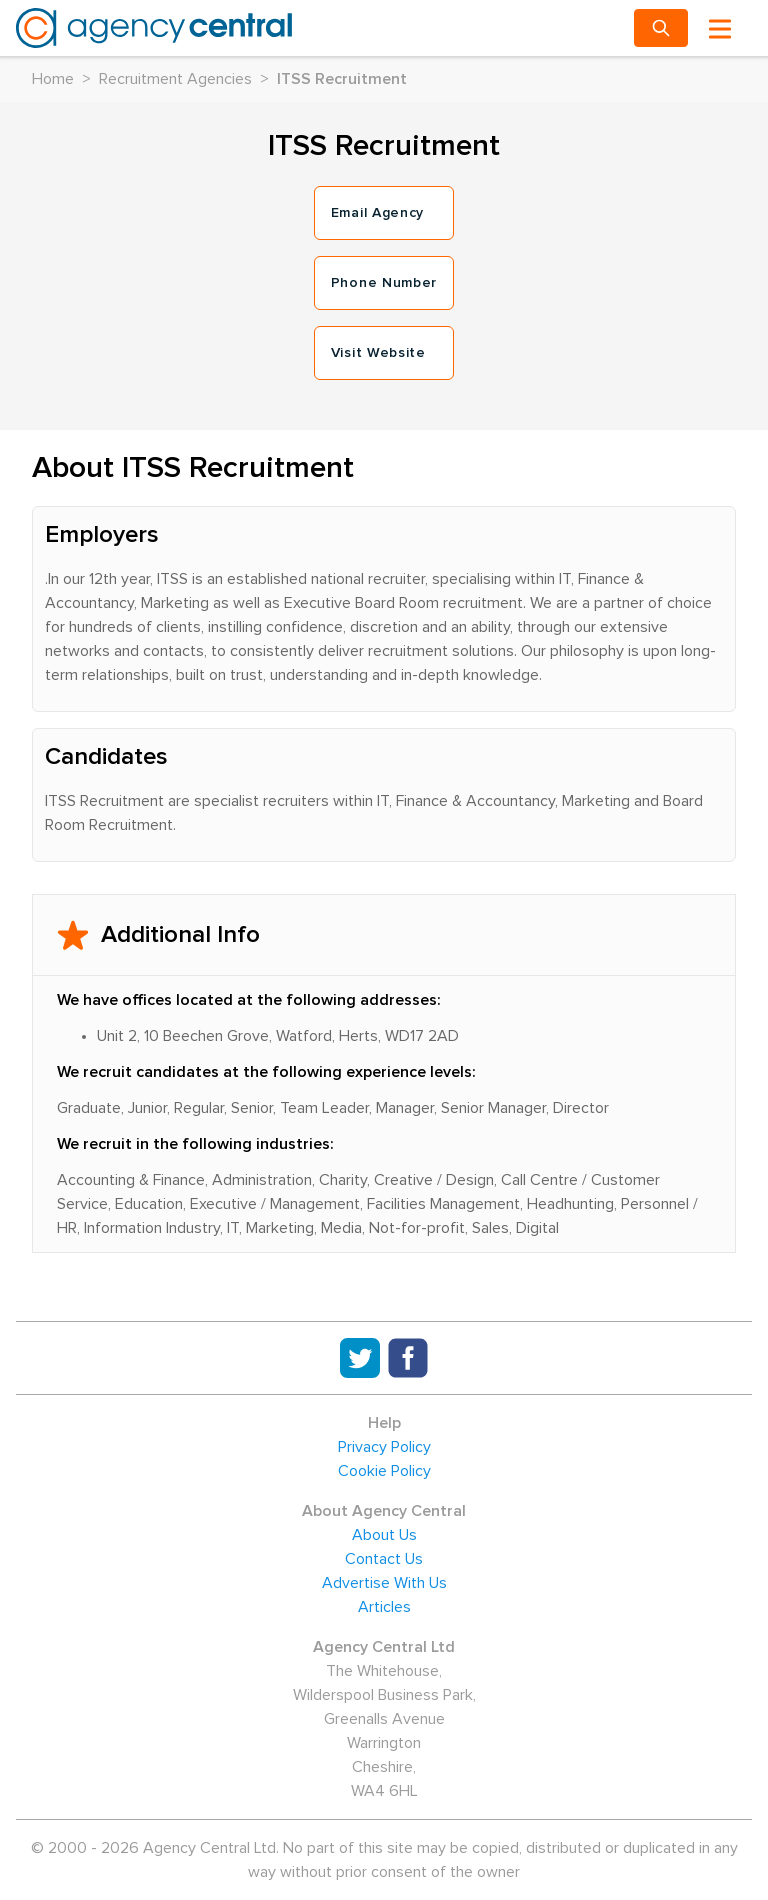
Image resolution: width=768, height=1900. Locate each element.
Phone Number (384, 283)
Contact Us (384, 1559)
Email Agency (377, 213)
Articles (384, 1607)
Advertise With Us (384, 1583)
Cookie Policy (384, 1471)
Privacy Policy (384, 1447)
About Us (384, 1535)
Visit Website (378, 353)
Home (53, 79)
